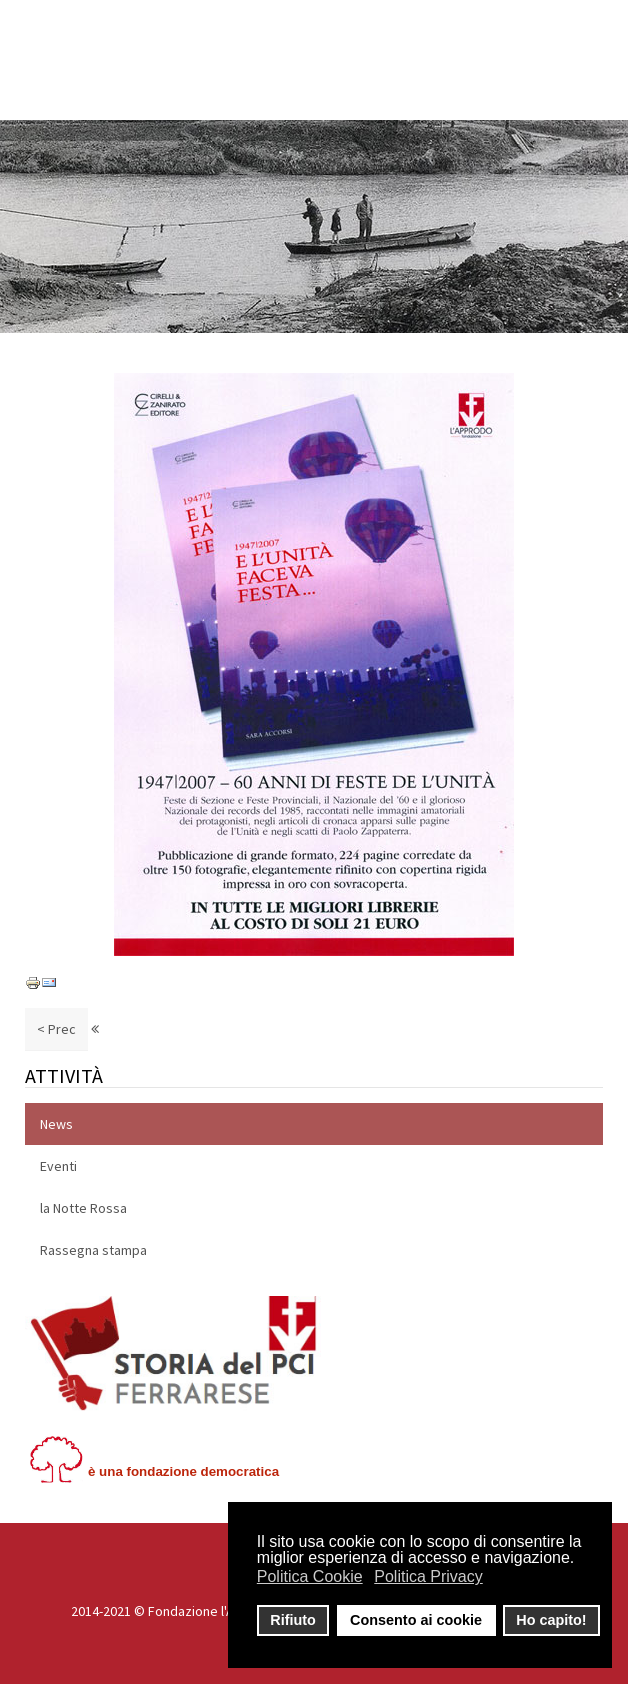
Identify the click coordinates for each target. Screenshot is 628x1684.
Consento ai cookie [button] (416, 1620)
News (56, 1124)
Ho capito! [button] (551, 1620)
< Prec (56, 1029)
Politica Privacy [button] (428, 1576)
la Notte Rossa (83, 1208)
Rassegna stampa (93, 1250)
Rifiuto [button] (293, 1620)
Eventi (58, 1166)
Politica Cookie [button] (310, 1576)
